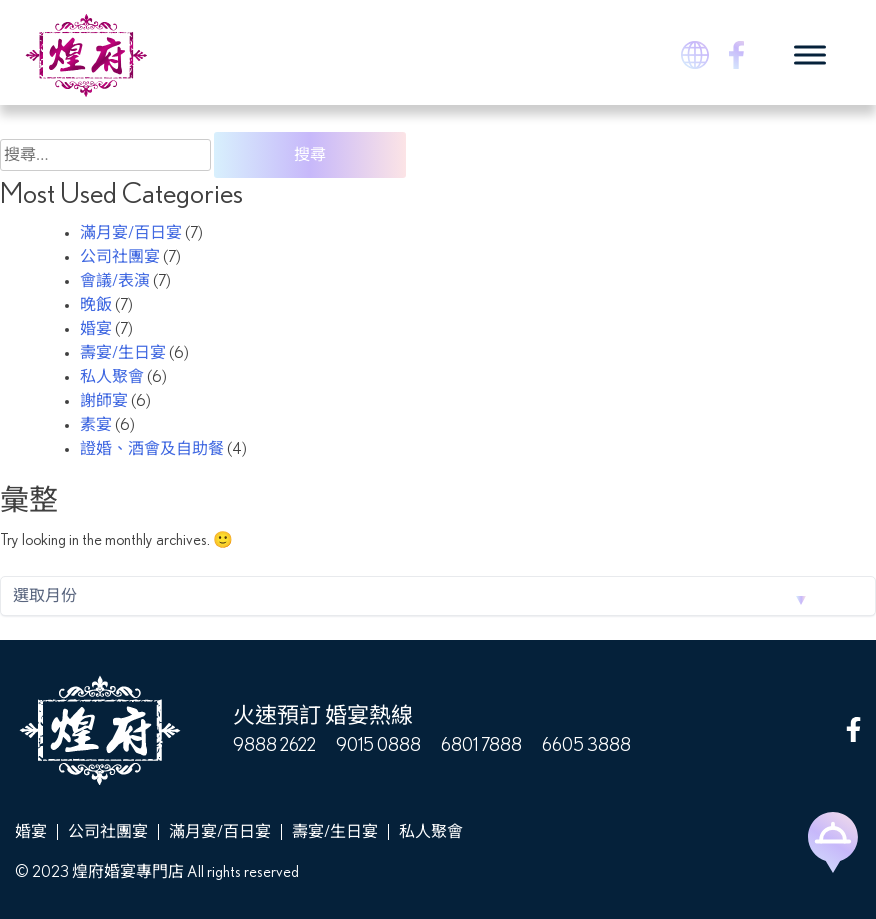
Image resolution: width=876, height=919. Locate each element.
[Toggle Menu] (810, 54)
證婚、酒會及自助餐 (152, 449)
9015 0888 (378, 746)
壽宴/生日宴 (123, 353)
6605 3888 (586, 746)
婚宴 (96, 329)
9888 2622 (274, 746)
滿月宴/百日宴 (131, 233)
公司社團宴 (120, 257)
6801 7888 (481, 746)
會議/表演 (115, 281)
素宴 (96, 425)
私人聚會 (112, 377)
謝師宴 (104, 401)
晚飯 (96, 305)
